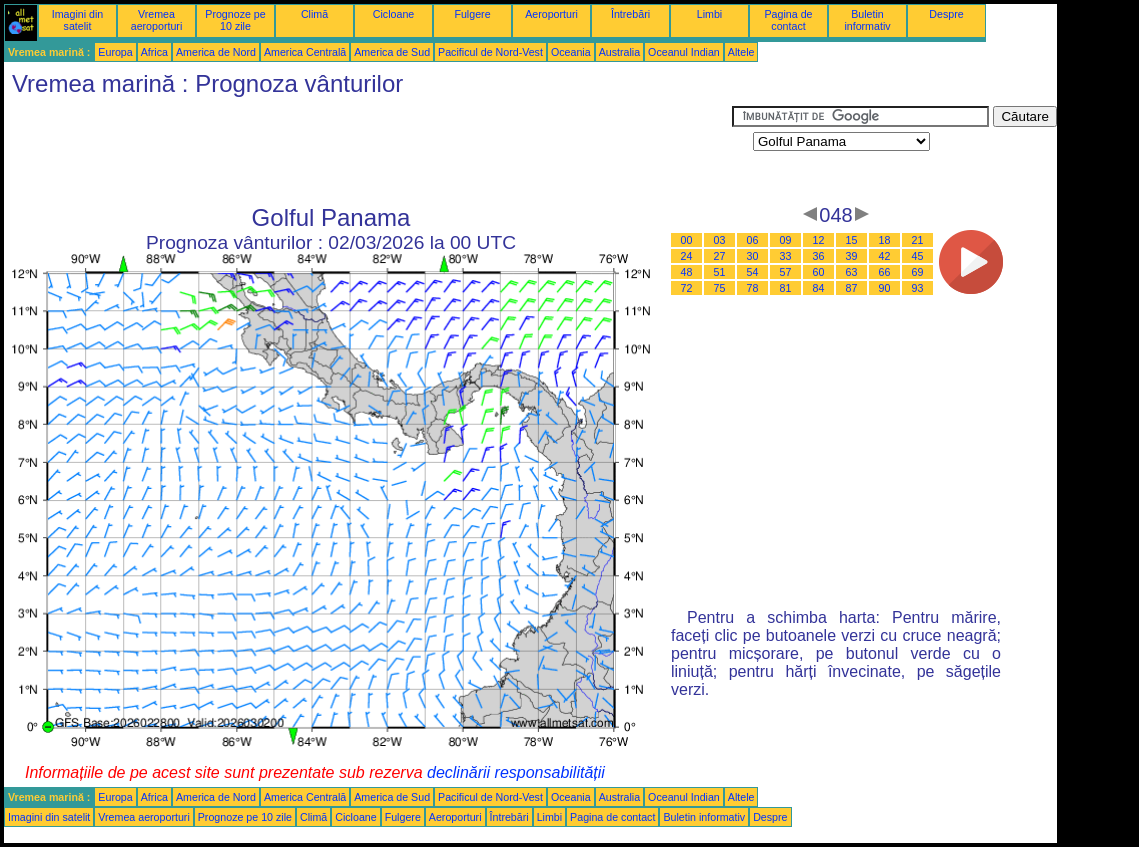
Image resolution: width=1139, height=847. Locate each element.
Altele (741, 52)
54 (753, 272)
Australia (619, 52)
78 (753, 288)
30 (753, 256)
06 (753, 240)
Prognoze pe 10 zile (235, 20)
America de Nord (216, 52)
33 (786, 256)
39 (852, 256)
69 (918, 272)
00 (687, 240)
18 (885, 240)
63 (852, 272)
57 (786, 272)
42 (885, 256)
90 (885, 288)
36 (819, 256)
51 (720, 272)
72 (687, 288)
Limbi (709, 14)
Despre (946, 14)
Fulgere (472, 14)
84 (819, 288)
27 (720, 256)
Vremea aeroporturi (157, 20)
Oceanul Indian (684, 52)
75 (720, 288)
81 (786, 288)
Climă (314, 14)
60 (819, 272)
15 (852, 240)
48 (687, 272)
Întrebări (630, 14)
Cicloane (393, 14)
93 (918, 288)
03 (720, 240)
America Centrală (305, 52)
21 (918, 240)
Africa (154, 52)
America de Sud (392, 52)
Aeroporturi (551, 14)
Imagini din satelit (78, 20)
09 (786, 240)
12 (819, 240)
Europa (115, 52)
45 (918, 256)
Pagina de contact (789, 20)
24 (687, 256)
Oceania (571, 52)
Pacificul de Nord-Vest (490, 52)
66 (885, 272)
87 (852, 288)
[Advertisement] (368, 151)
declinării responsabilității (516, 772)
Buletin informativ (867, 20)
